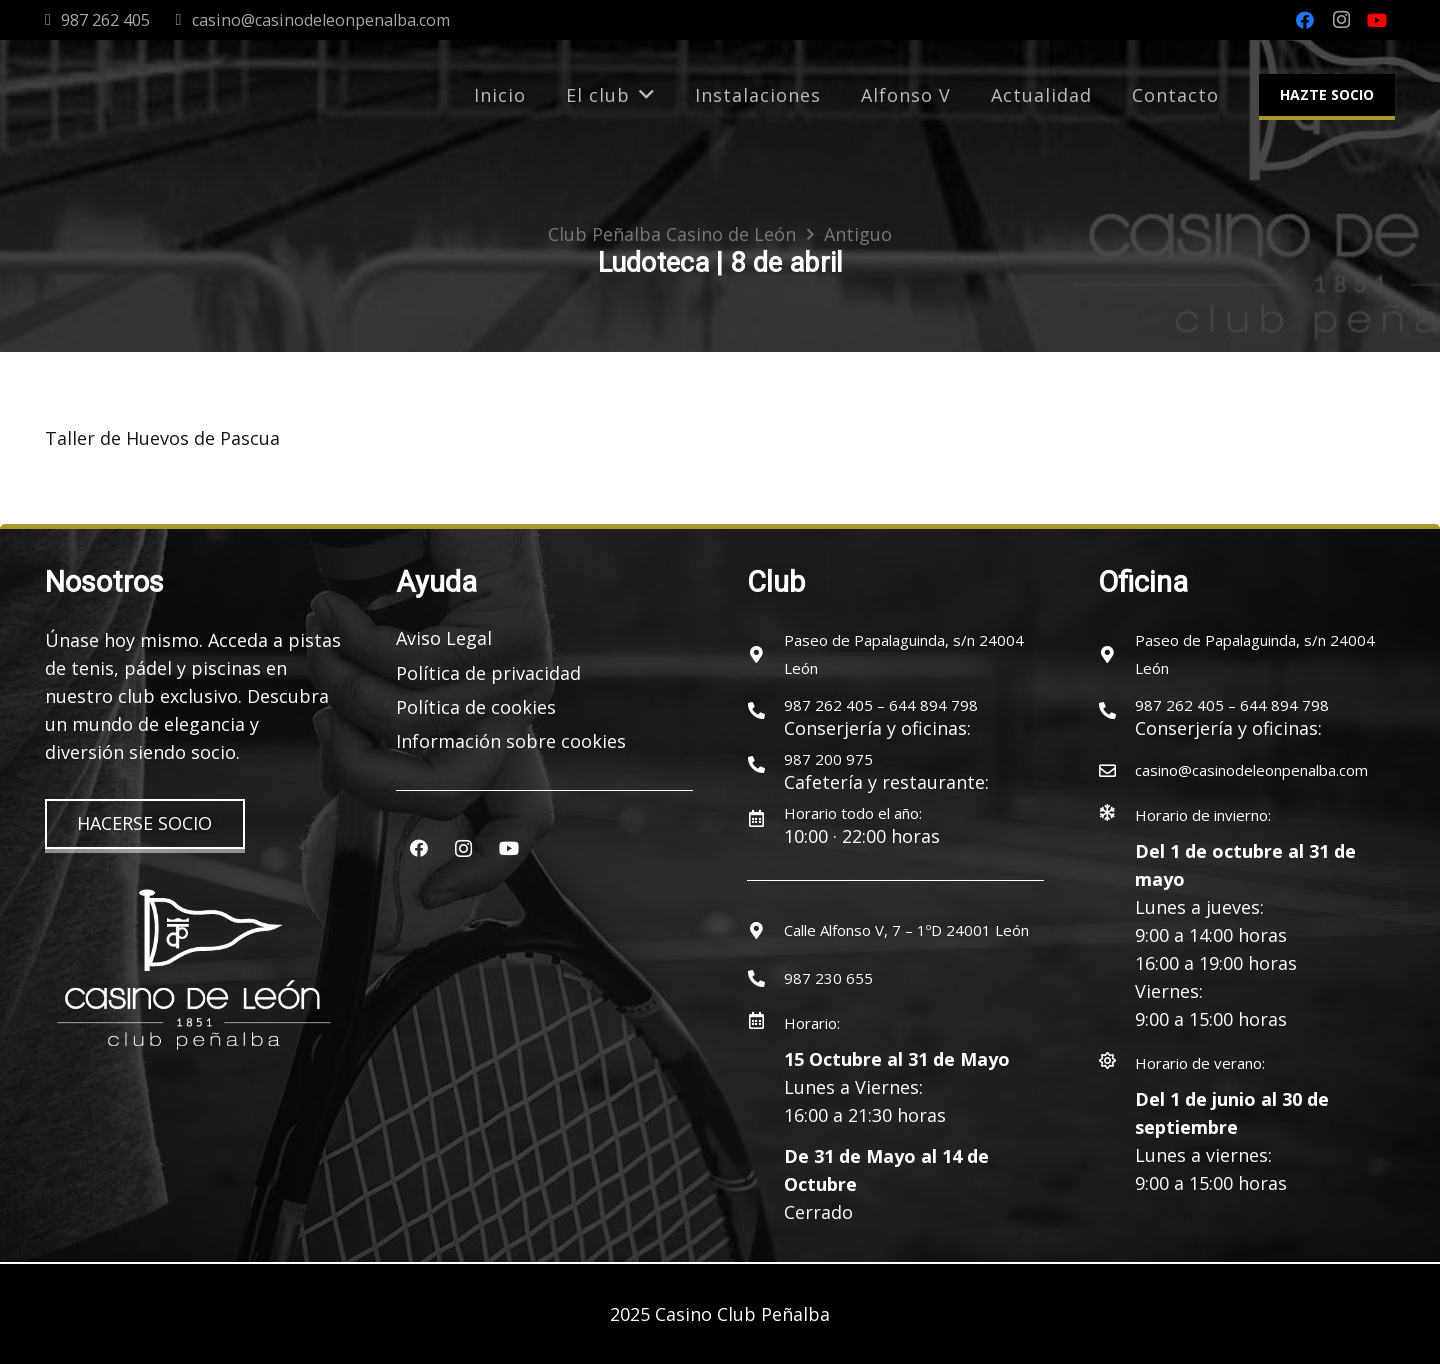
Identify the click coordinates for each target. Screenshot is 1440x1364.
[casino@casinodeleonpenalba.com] (1116, 770)
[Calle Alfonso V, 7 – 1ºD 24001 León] (765, 930)
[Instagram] (1341, 20)
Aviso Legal (444, 638)
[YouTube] (1377, 20)
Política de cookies (476, 707)
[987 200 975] (765, 764)
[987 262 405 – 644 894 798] (765, 710)
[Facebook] (1305, 20)
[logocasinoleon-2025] (127, 95)
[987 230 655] (765, 978)
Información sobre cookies (511, 741)
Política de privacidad (488, 673)
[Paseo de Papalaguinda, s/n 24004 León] (765, 654)
